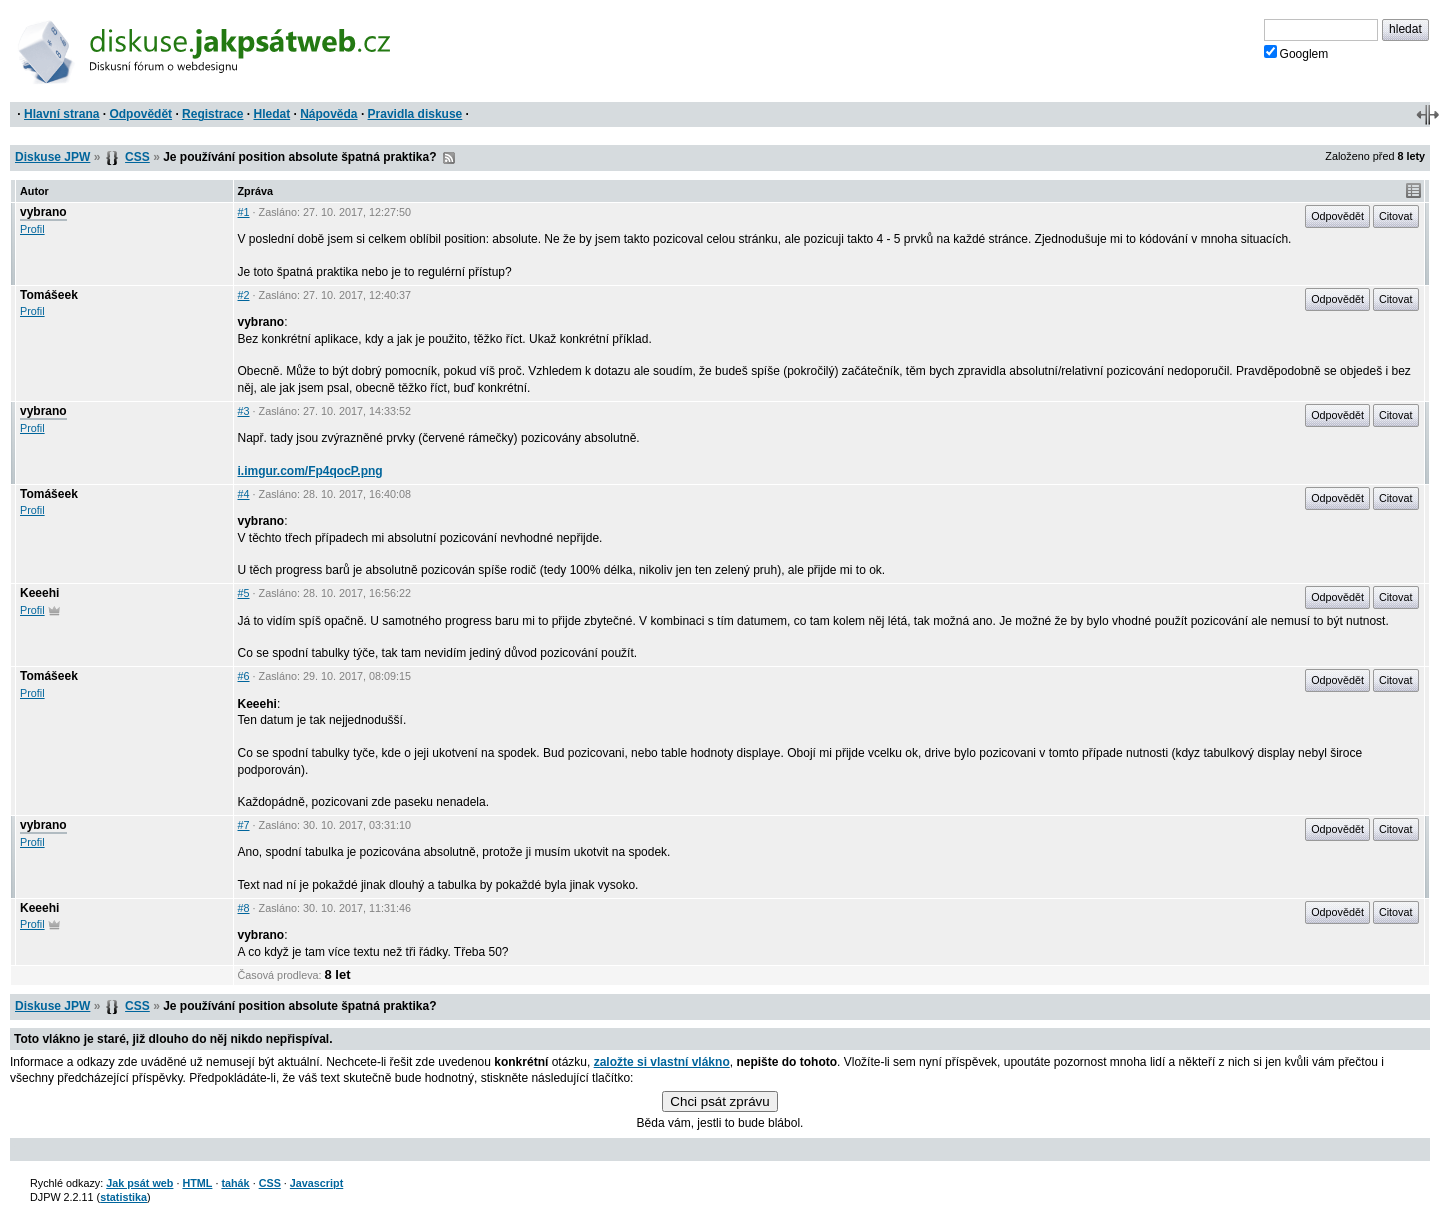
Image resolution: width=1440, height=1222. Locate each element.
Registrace (212, 114)
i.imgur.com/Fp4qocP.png (310, 471)
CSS (137, 157)
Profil (32, 229)
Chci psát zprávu (719, 1101)
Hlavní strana (61, 114)
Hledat (271, 114)
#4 (244, 494)
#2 (244, 295)
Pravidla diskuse (415, 114)
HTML (197, 1183)
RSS (449, 158)
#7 (244, 825)
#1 (244, 212)
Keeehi (39, 593)
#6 (244, 676)
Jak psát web (139, 1183)
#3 (244, 411)
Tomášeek (49, 295)
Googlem (1296, 53)
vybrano (43, 212)
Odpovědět (140, 114)
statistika (123, 1197)
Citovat (1396, 216)
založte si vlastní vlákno (662, 1062)
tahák (235, 1183)
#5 (244, 593)
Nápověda (328, 114)
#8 (244, 908)
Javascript (316, 1183)
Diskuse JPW (52, 157)
